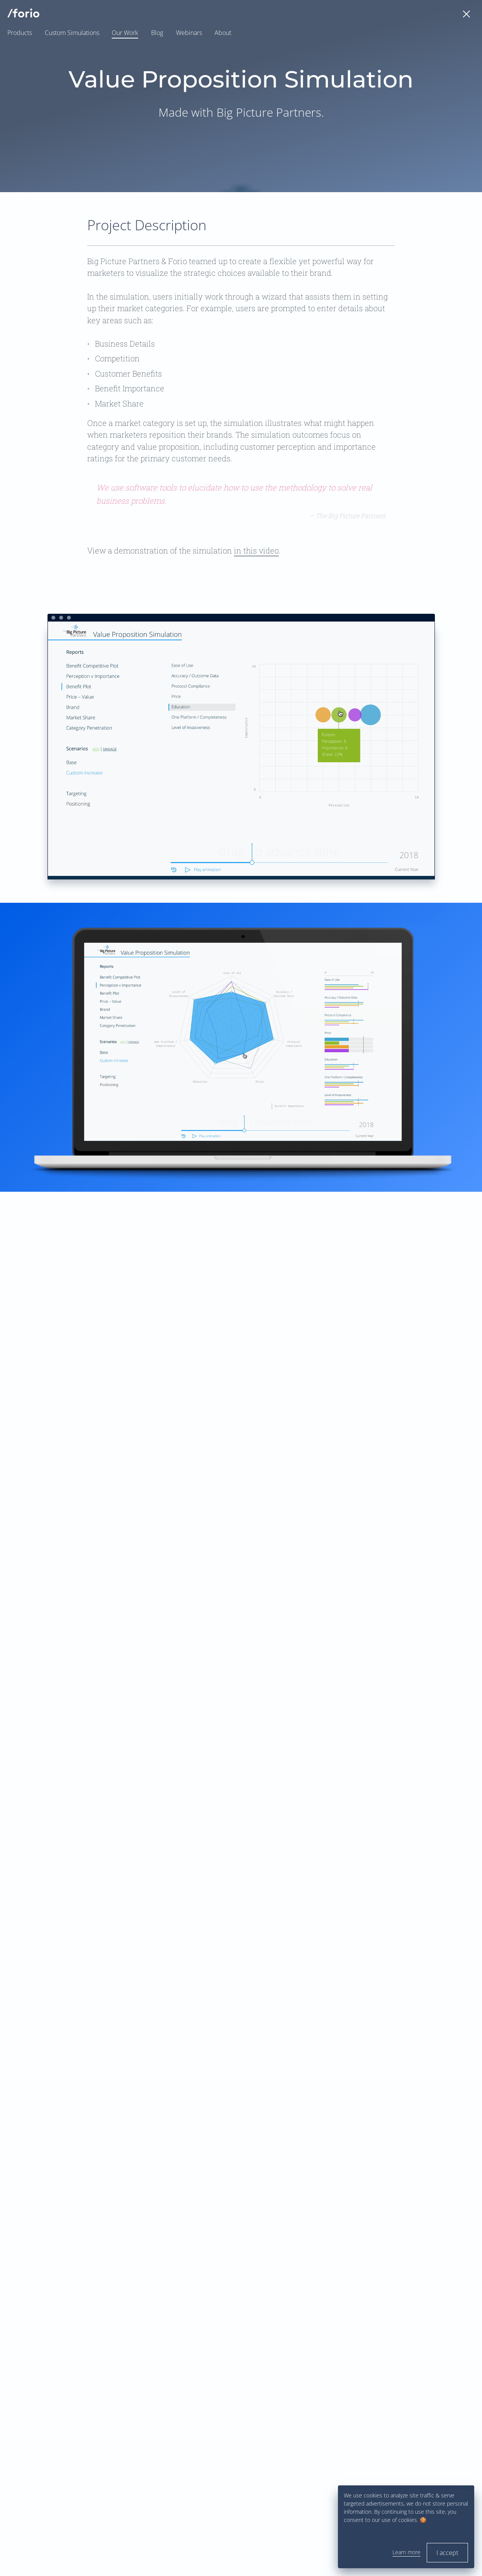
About (223, 32)
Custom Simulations (72, 32)
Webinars (189, 32)
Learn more (406, 2552)
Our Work (125, 32)
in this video (256, 550)
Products (19, 32)
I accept (447, 2552)
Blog (157, 32)
